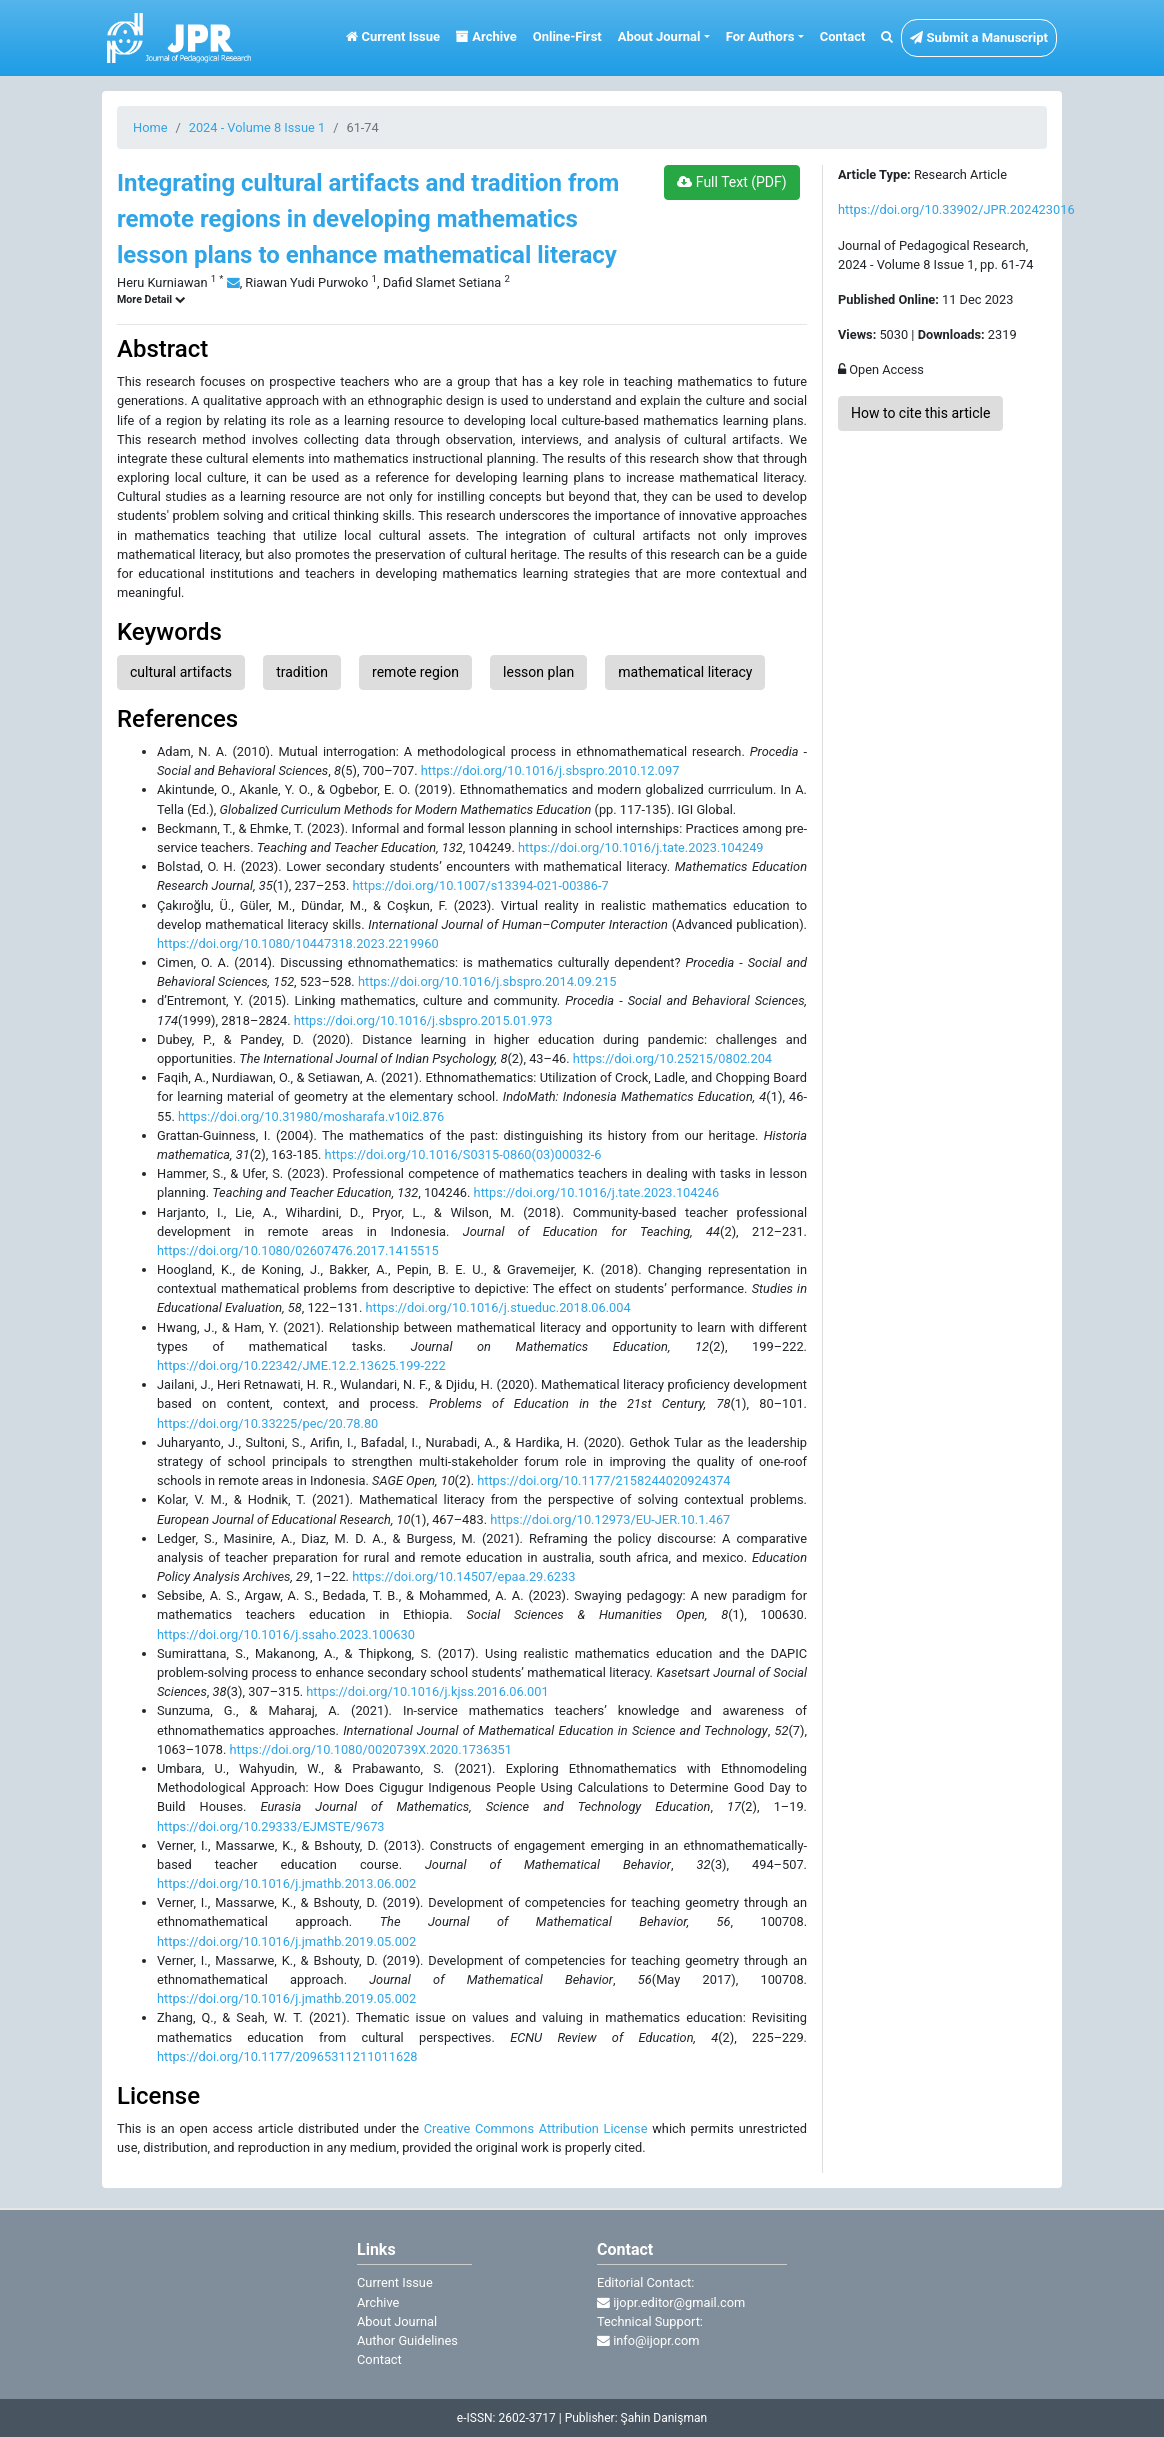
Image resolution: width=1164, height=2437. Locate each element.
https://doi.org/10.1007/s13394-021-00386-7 (481, 885)
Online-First (567, 36)
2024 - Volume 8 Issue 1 (257, 127)
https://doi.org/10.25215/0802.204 (672, 1058)
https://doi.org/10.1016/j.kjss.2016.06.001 (427, 1691)
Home (150, 127)
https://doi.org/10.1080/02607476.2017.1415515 (298, 1250)
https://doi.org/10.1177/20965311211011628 (287, 2056)
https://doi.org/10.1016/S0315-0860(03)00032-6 (463, 1154)
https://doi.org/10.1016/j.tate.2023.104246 (596, 1192)
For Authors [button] (760, 36)
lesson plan (538, 672)
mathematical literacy (685, 672)
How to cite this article (920, 413)
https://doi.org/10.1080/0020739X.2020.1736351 (370, 1749)
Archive (486, 36)
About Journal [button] (659, 36)
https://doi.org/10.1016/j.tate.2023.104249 (640, 847)
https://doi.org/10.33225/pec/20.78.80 (267, 1423)
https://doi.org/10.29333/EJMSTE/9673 (271, 1826)
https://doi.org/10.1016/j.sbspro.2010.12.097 (550, 770)
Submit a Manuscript (979, 37)
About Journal (397, 2321)
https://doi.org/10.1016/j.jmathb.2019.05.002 (286, 1941)
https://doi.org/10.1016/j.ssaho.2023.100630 (286, 1634)
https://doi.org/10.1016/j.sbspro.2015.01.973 (423, 1020)
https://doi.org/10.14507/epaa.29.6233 (463, 1576)
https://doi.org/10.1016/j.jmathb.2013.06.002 (286, 1883)
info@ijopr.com (648, 2340)
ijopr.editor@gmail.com (671, 2302)
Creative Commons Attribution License (536, 2128)
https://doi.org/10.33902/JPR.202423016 (956, 209)
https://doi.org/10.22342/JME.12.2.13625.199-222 (301, 1365)
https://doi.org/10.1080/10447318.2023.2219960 (298, 943)
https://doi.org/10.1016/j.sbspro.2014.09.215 (487, 981)
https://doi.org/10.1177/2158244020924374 (603, 1480)
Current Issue (393, 36)
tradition (302, 672)
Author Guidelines (407, 2340)
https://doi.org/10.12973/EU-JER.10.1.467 (610, 1519)
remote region (415, 672)
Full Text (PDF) (731, 182)
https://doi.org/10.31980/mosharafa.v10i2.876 (311, 1116)
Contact (843, 36)
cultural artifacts (181, 672)
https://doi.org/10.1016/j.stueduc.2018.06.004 (497, 1307)
